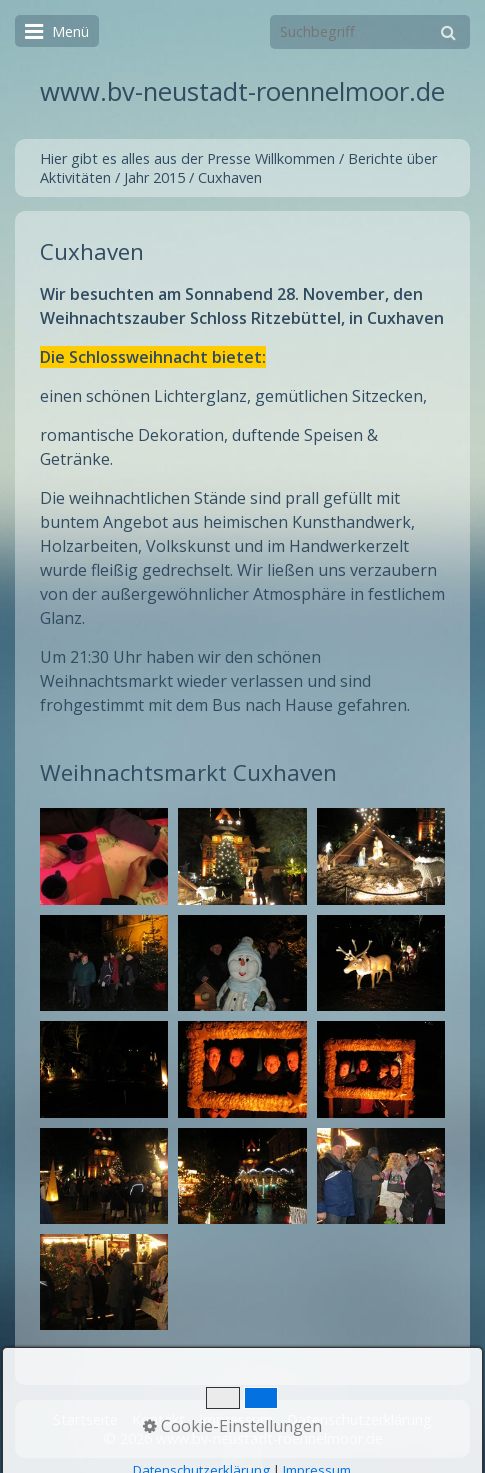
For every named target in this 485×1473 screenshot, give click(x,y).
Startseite (85, 1419)
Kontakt (158, 1419)
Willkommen (295, 158)
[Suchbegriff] (370, 32)
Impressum (236, 1419)
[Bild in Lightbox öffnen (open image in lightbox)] (104, 856)
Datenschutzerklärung (359, 1419)
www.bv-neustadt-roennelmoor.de (242, 91)
